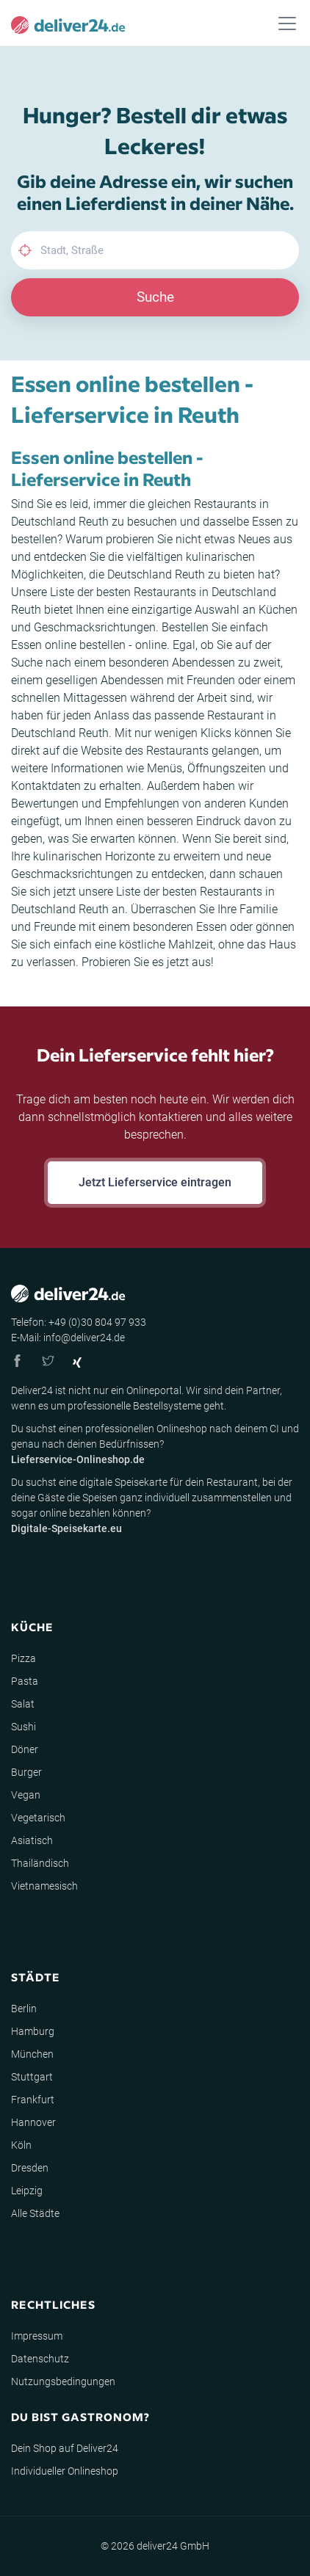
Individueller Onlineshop (64, 2471)
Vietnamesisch (44, 1886)
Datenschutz (40, 2359)
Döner (24, 1749)
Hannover (33, 2122)
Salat (23, 1704)
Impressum (36, 2336)
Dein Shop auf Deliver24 (64, 2448)
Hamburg (32, 2031)
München (32, 2054)
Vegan (25, 1795)
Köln (21, 2145)
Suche (155, 297)
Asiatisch (32, 1840)
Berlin (24, 2008)
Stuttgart (32, 2077)
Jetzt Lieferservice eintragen (155, 1182)
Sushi (23, 1727)
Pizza (23, 1658)
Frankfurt (32, 2099)
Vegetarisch (38, 1818)
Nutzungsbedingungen (63, 2381)
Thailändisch (40, 1863)
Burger (26, 1772)
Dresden (29, 2168)
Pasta (24, 1681)
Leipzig (27, 2190)
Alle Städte (35, 2213)
